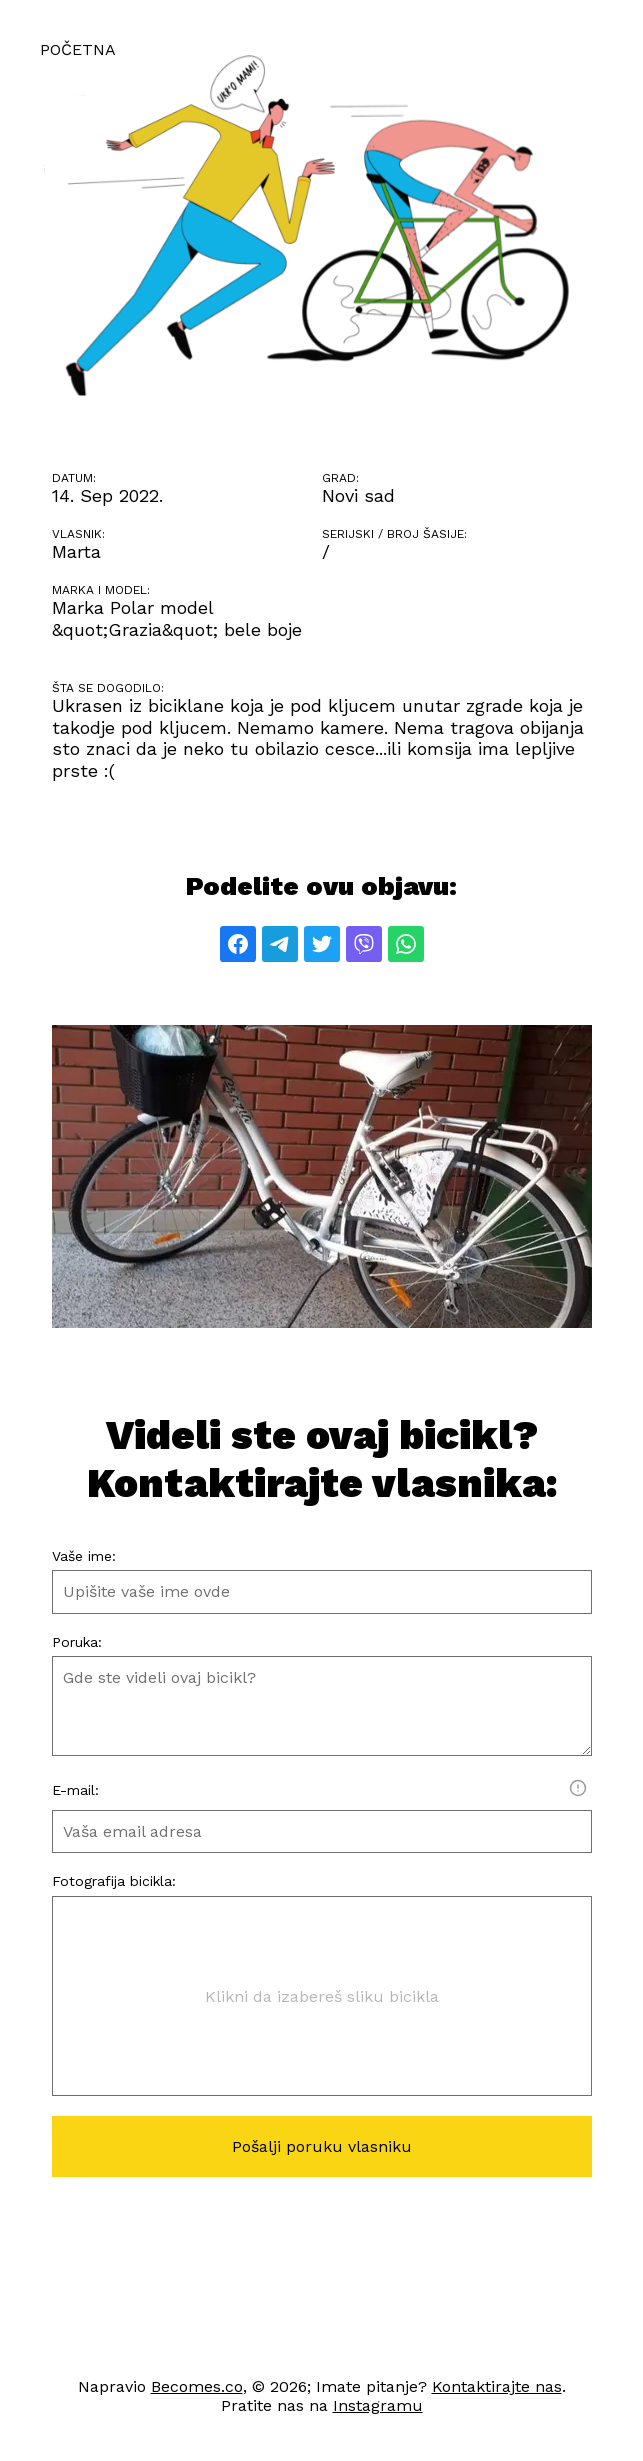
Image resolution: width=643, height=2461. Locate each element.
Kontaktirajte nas (497, 2386)
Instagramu (378, 2405)
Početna (78, 49)
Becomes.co (197, 2386)
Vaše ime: (84, 1556)
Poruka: (77, 1642)
